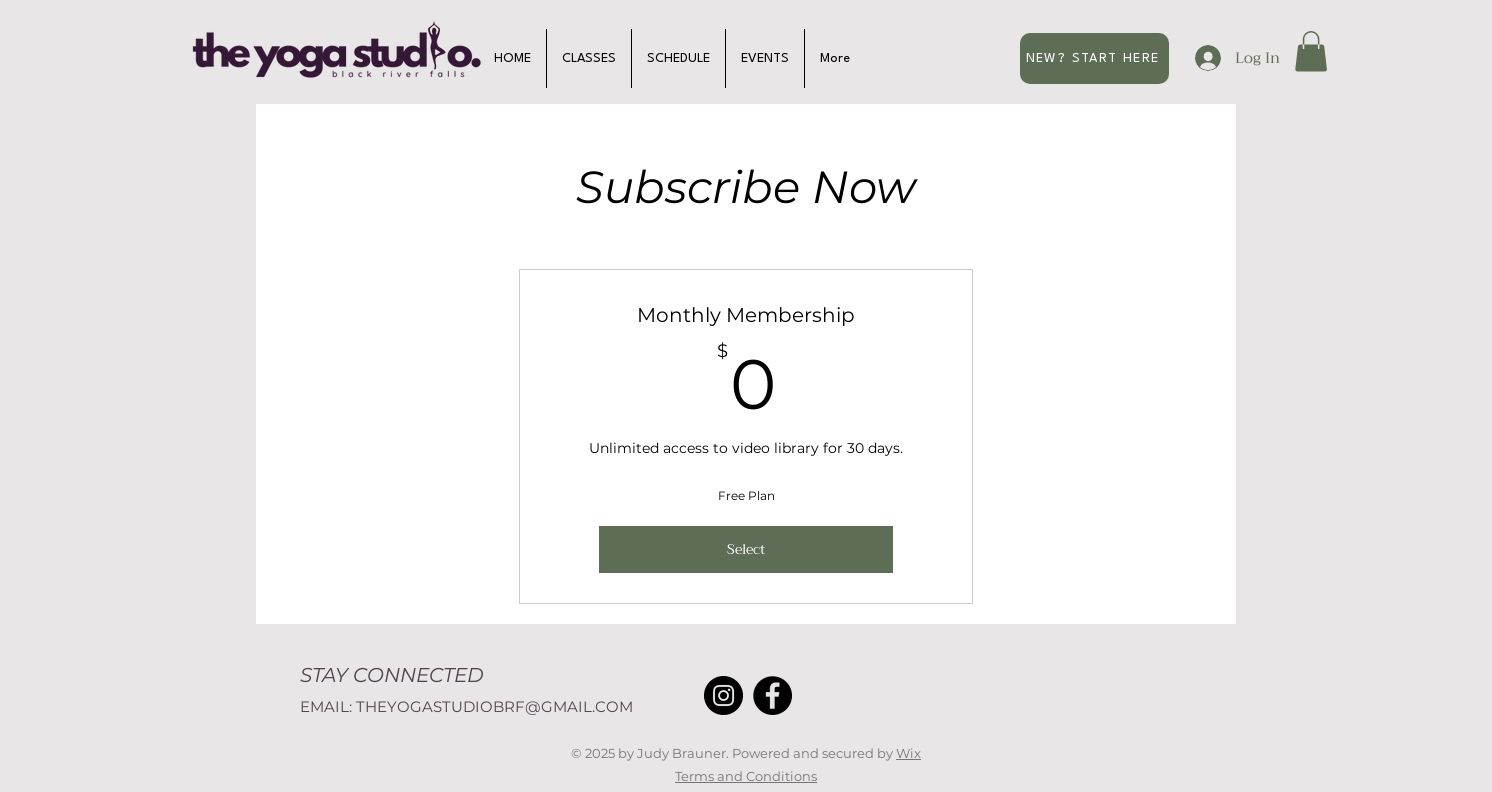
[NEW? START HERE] (1094, 58)
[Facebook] (772, 695)
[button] (1311, 51)
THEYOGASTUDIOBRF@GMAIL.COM (494, 706)
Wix (908, 753)
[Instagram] (723, 695)
